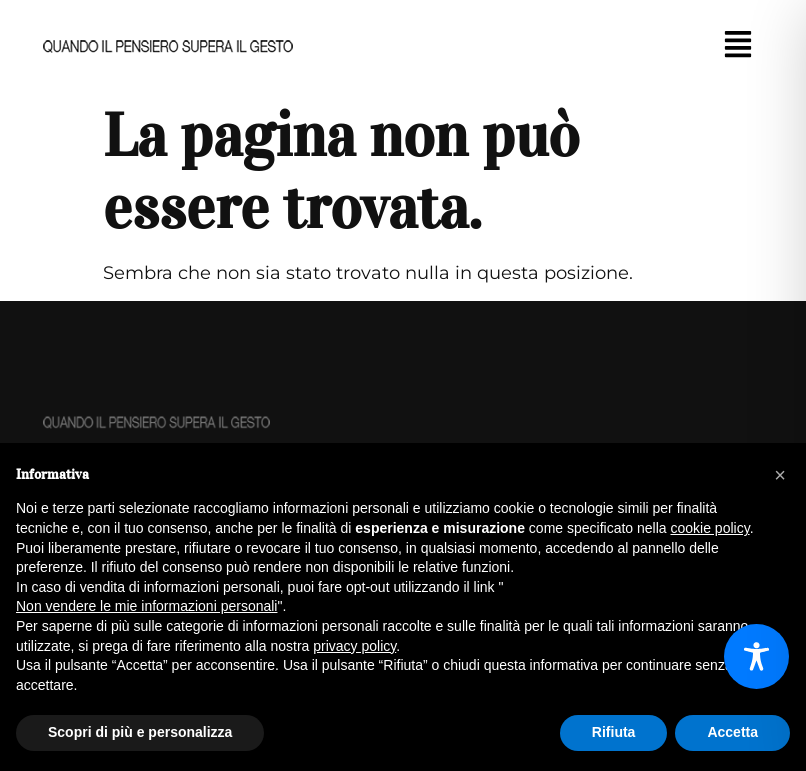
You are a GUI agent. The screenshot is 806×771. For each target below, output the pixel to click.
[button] (737, 46)
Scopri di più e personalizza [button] (140, 732)
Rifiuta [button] (614, 732)
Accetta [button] (732, 732)
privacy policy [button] (354, 646)
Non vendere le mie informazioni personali (146, 606)
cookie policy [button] (710, 528)
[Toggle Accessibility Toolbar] (756, 656)
